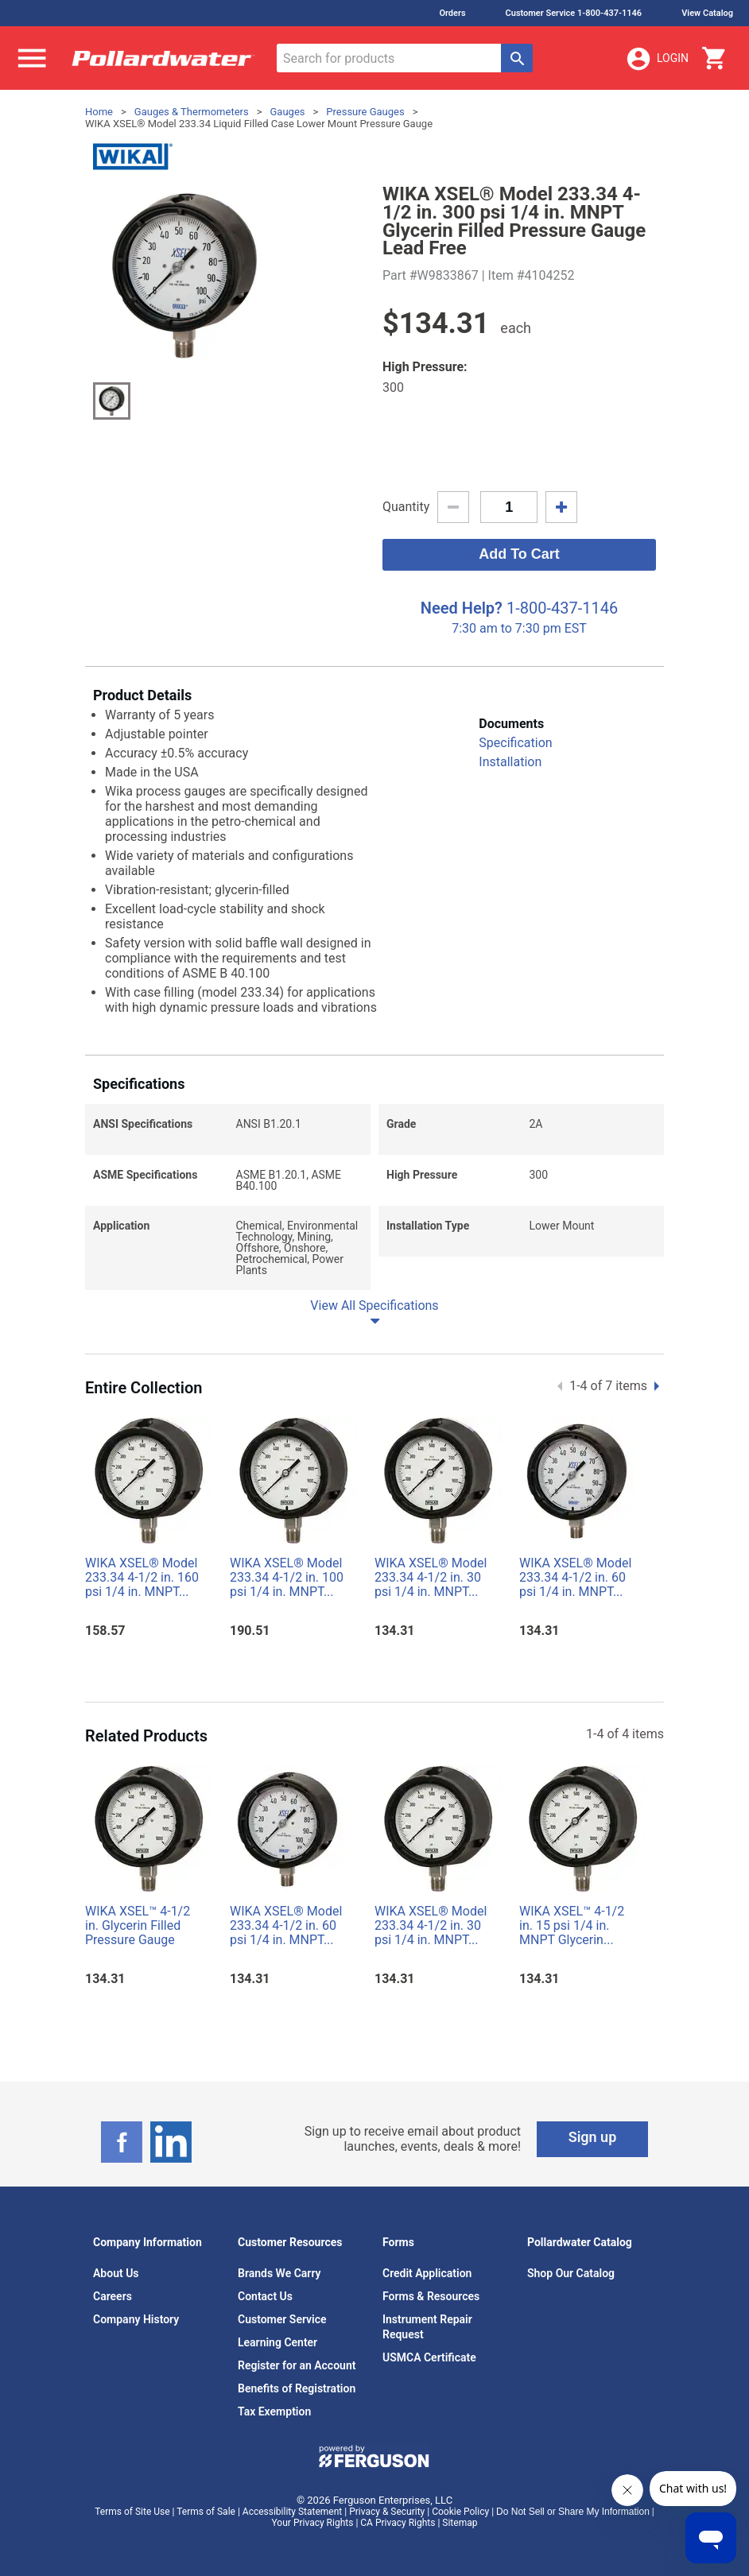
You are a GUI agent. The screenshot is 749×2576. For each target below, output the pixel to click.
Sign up (593, 2137)
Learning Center (277, 2342)
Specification (515, 742)
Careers (112, 2296)
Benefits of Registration (296, 2388)
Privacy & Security (387, 2511)
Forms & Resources (430, 2296)
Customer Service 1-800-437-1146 (574, 13)
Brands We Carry (279, 2273)
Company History (136, 2319)
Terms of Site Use (132, 2511)
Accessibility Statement (292, 2511)
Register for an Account (296, 2365)
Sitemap (459, 2522)
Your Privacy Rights (313, 2522)
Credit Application (427, 2273)
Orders (452, 13)
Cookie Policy (460, 2511)
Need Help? (462, 608)
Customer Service (282, 2319)
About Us (116, 2273)
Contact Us (265, 2296)
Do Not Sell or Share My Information (573, 2511)
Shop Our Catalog (571, 2273)
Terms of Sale (206, 2511)
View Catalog (707, 13)
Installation (510, 761)
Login (657, 58)
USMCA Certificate (429, 2357)
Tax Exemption (274, 2411)
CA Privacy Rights (397, 2522)
